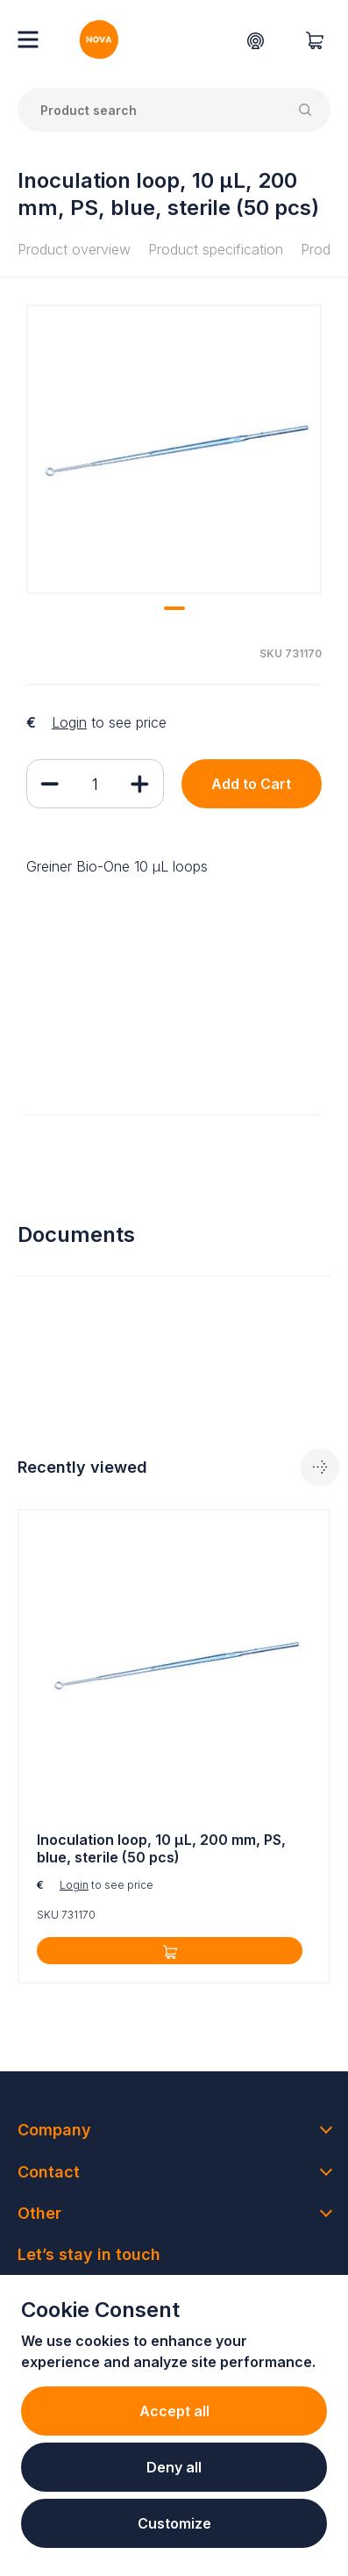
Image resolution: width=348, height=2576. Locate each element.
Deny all (174, 2467)
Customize (174, 2523)
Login (69, 722)
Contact (49, 2172)
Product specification (215, 249)
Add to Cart (251, 784)
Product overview (74, 249)
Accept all (174, 2411)
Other (39, 2213)
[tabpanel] (174, 449)
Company (54, 2129)
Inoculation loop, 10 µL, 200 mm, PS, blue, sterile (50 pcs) (161, 1849)
